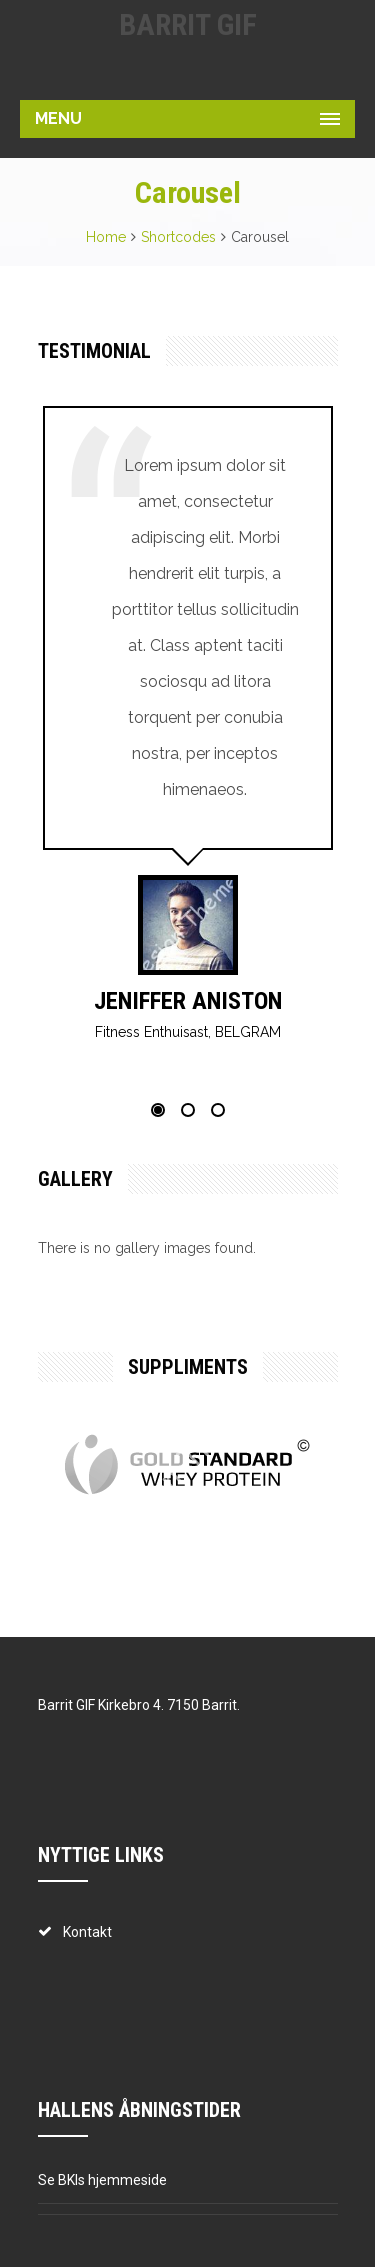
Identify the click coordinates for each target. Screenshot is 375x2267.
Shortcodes (178, 237)
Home (106, 237)
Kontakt (87, 1932)
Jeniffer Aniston (188, 1001)
